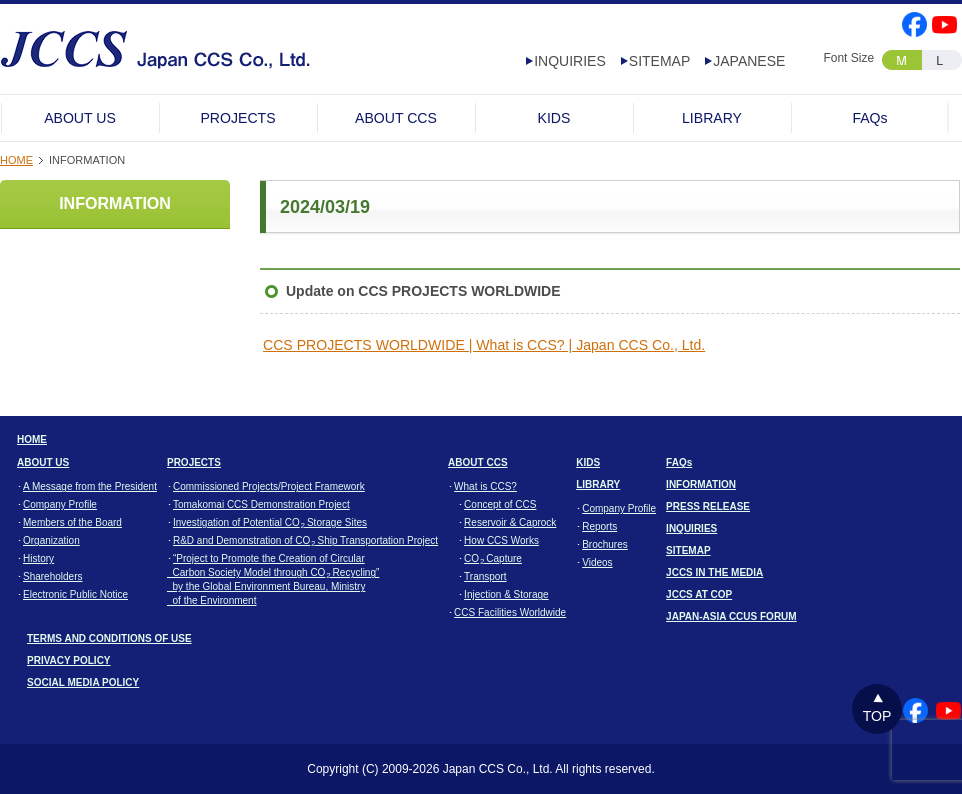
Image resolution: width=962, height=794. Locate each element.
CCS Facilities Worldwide (510, 612)
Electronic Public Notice (75, 594)
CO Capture (493, 558)
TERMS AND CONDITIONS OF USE (109, 638)
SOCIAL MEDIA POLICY (83, 682)
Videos (597, 562)
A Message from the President (90, 486)
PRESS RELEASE (708, 506)
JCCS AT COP (699, 594)
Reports (599, 526)
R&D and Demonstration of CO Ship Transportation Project (305, 540)
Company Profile (60, 504)
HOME (16, 160)
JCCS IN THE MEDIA (714, 572)
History (38, 558)
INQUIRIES (570, 61)
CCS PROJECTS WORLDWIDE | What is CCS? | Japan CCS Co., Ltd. (484, 345)
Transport (485, 576)
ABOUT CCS (396, 118)
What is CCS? (485, 486)
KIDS (554, 118)
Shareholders (52, 576)
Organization (51, 540)
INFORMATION (115, 203)
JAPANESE (749, 61)
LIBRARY (712, 118)
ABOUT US (80, 118)
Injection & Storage (506, 594)
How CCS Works (501, 540)
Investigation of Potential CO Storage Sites (270, 522)
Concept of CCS (500, 504)
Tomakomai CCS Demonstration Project (261, 504)
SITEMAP (659, 61)
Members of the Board (72, 522)
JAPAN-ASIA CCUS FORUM (731, 616)
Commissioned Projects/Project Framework (269, 486)
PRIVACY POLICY (69, 660)
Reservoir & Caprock (510, 522)
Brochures (605, 544)
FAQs (869, 118)
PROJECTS (237, 118)
